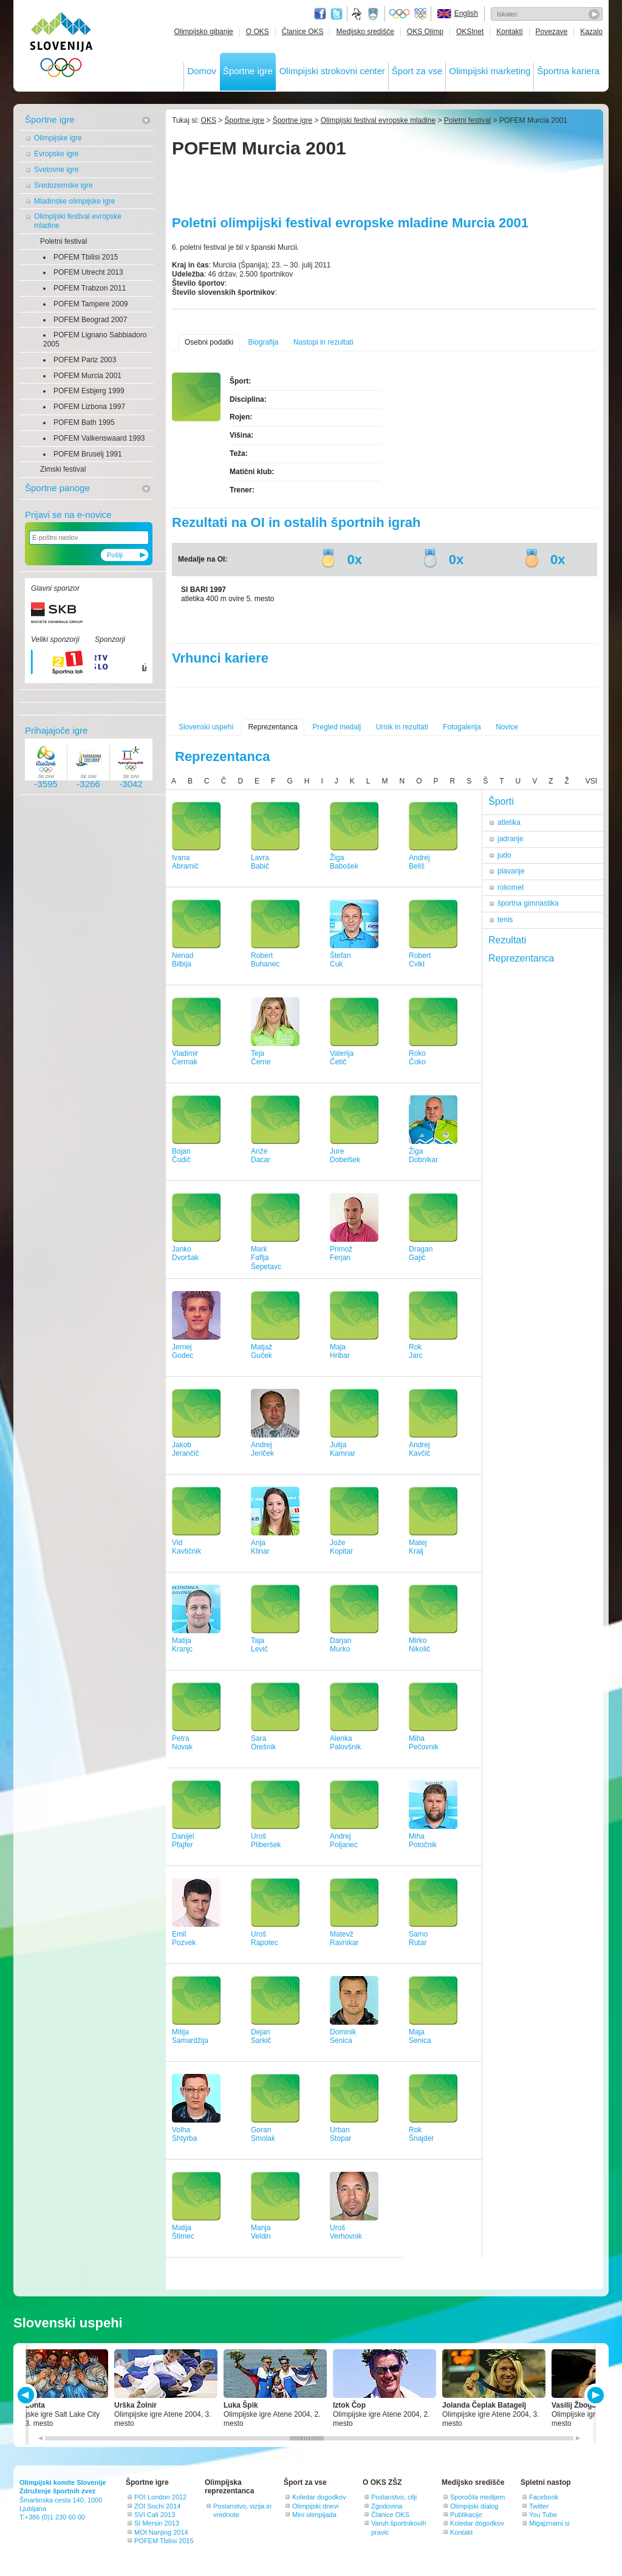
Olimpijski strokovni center (332, 71)
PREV (27, 2395)
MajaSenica (420, 2036)
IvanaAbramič (185, 862)
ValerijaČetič (342, 1058)
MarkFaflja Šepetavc (266, 1258)
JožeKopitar (341, 1547)
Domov (201, 71)
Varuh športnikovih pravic (398, 2527)
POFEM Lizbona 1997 (89, 406)
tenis (505, 919)
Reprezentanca (272, 727)
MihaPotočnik (423, 1841)
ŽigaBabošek (344, 862)
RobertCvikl (420, 960)
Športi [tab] (501, 801)
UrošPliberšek (266, 1841)
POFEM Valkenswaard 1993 (99, 438)
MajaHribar (340, 1351)
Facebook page (320, 14)
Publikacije (466, 2514)
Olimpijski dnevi (315, 2506)
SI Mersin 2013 (156, 2523)
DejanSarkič (261, 2036)
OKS (208, 120)
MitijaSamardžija (190, 2036)
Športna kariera (568, 71)
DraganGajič (420, 1253)
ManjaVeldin (261, 2232)
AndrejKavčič (419, 1449)
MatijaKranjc (182, 1645)
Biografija (263, 342)
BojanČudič (181, 1156)
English (466, 13)
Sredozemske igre (63, 185)
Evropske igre (56, 154)
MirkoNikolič (419, 1645)
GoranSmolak (263, 2134)
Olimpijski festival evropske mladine (77, 221)
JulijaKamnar (342, 1449)
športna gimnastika (528, 903)
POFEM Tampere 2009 (90, 304)
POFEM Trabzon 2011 (89, 288)
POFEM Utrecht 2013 (88, 272)
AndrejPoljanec (344, 1841)
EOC (420, 14)
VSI (591, 781)
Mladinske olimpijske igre (74, 201)
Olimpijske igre (58, 138)
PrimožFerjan (341, 1253)
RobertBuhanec (265, 960)
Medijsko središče (365, 31)
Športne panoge (57, 488)
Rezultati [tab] (507, 940)
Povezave (552, 31)
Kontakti (509, 31)
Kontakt (461, 2532)
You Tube (543, 2514)
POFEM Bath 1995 (84, 422)
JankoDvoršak (185, 1253)
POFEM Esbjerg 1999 (89, 391)
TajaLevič (259, 1645)
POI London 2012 (160, 2497)
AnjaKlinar (260, 1547)
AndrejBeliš (419, 862)
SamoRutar (418, 1938)
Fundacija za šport (358, 14)
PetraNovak (182, 1743)
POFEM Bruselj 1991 (87, 454)
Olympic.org (399, 14)
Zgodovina (386, 2506)
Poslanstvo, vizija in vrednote (242, 2510)
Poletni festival (63, 241)
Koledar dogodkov (319, 2497)
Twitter (336, 14)
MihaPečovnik (424, 1743)
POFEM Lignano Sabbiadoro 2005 (94, 339)
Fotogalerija (462, 727)
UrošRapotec (264, 1938)
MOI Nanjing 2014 (161, 2532)
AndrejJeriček (262, 1449)
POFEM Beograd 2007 (90, 319)
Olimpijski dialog (474, 2506)
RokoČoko (417, 1058)
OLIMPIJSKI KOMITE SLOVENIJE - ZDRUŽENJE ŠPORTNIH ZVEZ (61, 47)
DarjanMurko (340, 1645)
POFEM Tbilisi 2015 (85, 257)
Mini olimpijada (314, 2514)
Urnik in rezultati (402, 727)
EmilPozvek (184, 1938)
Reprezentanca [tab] (521, 958)
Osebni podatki (209, 342)
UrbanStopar (340, 2134)
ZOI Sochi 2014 (157, 2506)
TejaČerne (261, 1058)
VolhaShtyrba (184, 2134)
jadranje (510, 839)
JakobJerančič (185, 1449)
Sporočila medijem (477, 2497)
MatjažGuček (261, 1351)
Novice (507, 727)
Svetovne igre (56, 169)
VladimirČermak (185, 1058)
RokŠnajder (421, 2134)
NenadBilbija (182, 960)
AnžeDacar (260, 1156)
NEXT (594, 2395)
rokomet (510, 887)
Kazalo (591, 31)
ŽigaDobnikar (423, 1156)
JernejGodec (182, 1351)
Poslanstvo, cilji (394, 2497)
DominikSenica (343, 2036)
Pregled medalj (336, 727)
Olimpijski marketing (489, 71)
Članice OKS (303, 31)
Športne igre (248, 71)
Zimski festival (63, 469)
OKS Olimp (425, 31)
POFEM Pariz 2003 (84, 360)
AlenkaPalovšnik (345, 1743)
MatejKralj (417, 1547)
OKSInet (470, 31)
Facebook (543, 2497)
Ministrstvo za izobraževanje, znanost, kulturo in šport (374, 14)
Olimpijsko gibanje (203, 31)
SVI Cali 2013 (154, 2514)
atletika (509, 822)
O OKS (257, 31)
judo (504, 855)
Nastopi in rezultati (323, 342)
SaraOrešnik (263, 1743)
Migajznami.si (549, 2523)
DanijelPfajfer (183, 1841)
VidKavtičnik (186, 1547)
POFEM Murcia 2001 (87, 375)
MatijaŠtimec (183, 2232)
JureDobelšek (345, 1156)
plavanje (511, 871)
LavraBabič (260, 862)
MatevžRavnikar (344, 1938)
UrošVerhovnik (346, 2232)
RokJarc (416, 1351)
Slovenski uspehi (206, 727)
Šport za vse (417, 71)
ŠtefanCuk (340, 960)
